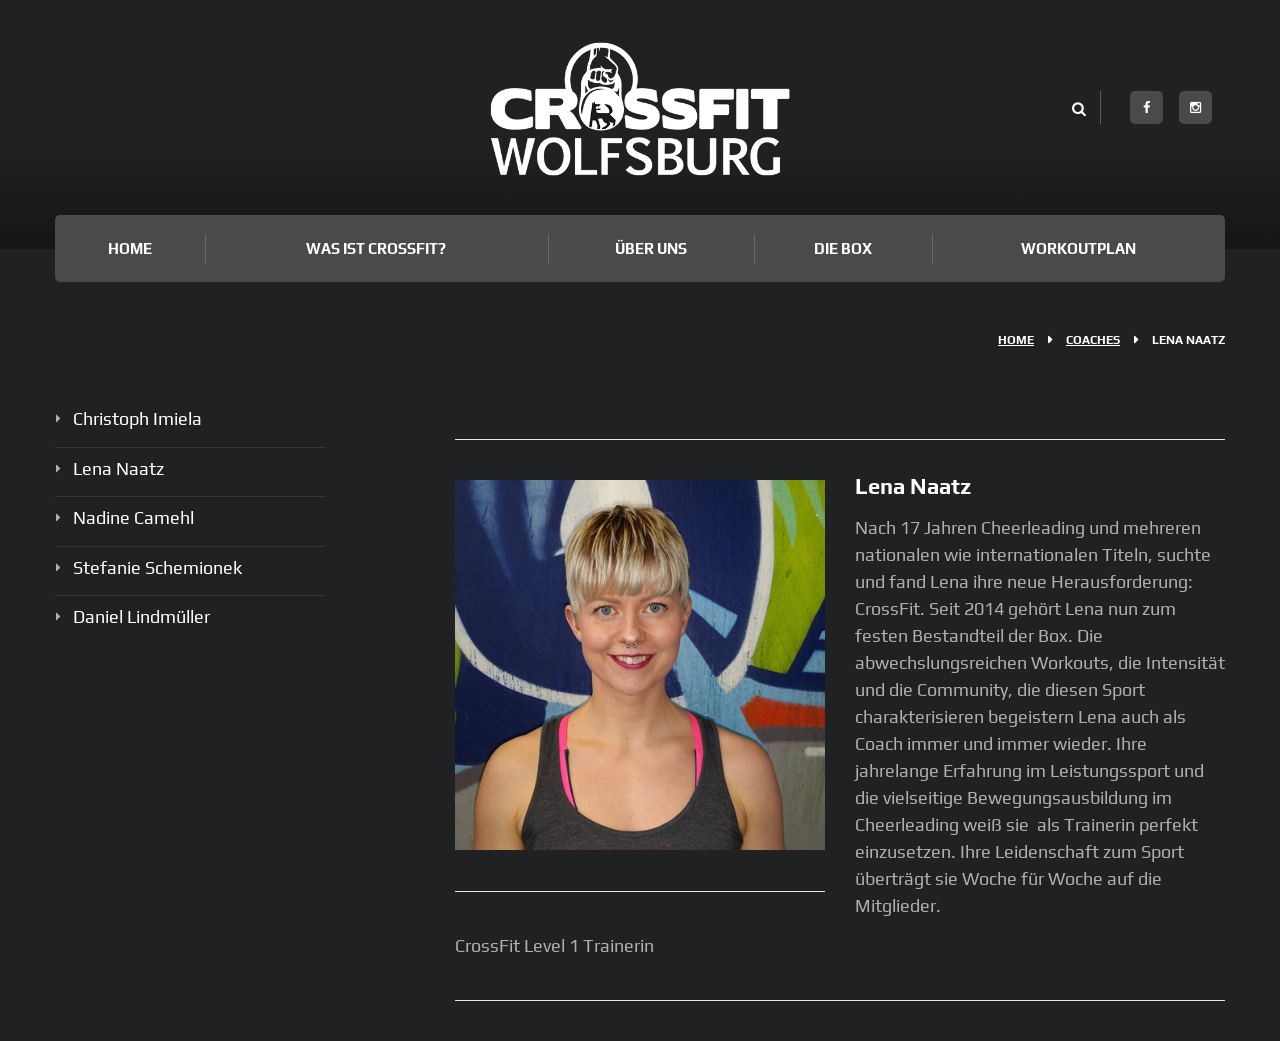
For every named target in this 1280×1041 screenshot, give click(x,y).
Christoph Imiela (137, 418)
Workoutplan (1078, 248)
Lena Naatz (118, 468)
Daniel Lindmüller (141, 616)
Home (130, 248)
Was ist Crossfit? (376, 248)
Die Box (843, 248)
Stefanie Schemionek (157, 567)
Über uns (651, 248)
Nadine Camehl (133, 517)
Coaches (1093, 340)
